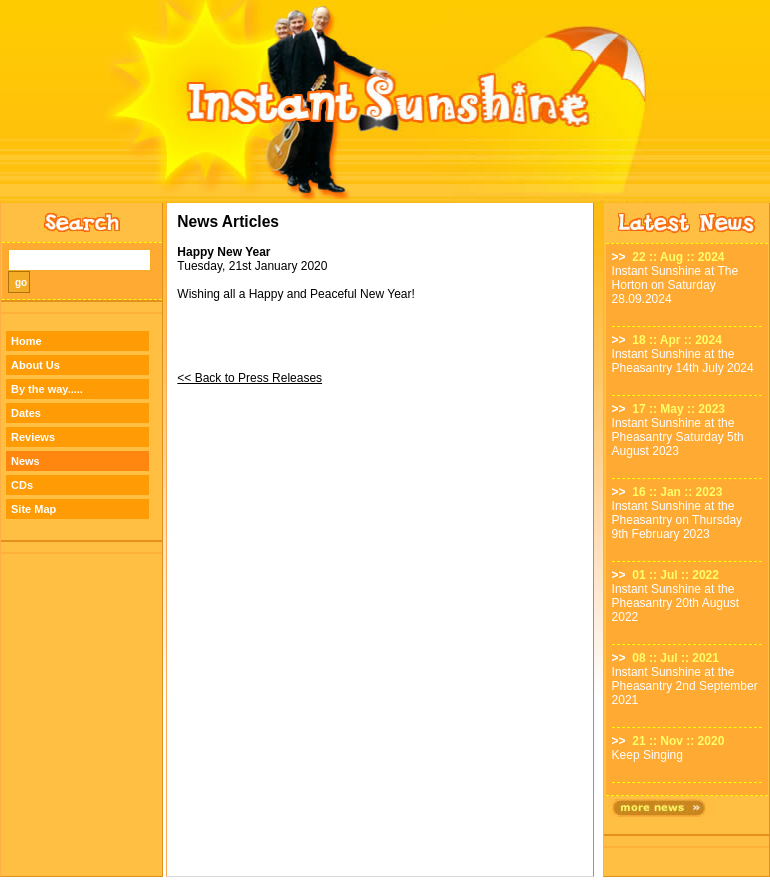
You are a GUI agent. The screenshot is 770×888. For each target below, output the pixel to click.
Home (26, 341)
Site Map (33, 509)
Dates (26, 413)
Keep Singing (647, 755)
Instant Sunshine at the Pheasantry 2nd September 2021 (685, 686)
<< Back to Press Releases (249, 378)
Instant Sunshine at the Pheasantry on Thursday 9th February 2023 (677, 520)
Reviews (33, 437)
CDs (22, 485)
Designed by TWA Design (385, 882)
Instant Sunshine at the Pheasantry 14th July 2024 (683, 361)
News (25, 461)
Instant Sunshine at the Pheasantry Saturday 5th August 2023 (678, 437)
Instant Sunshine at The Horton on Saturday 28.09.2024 (675, 285)
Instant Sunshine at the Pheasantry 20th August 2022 (675, 603)
